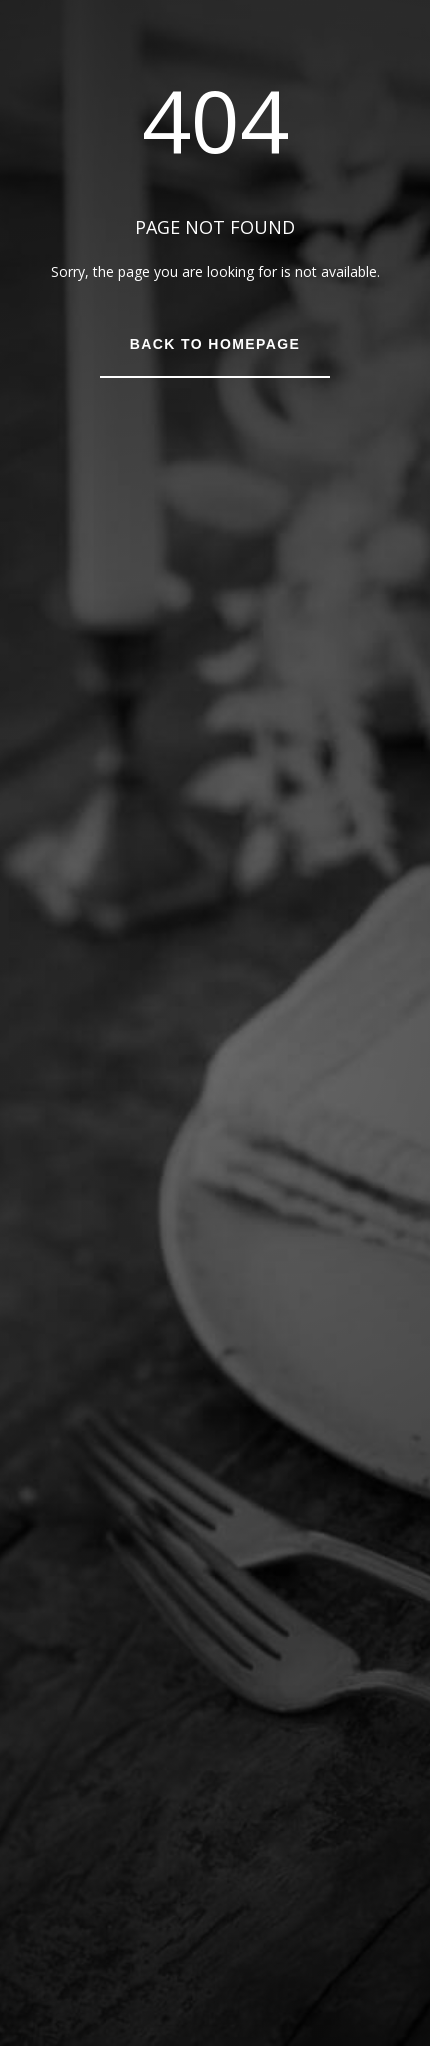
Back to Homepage (215, 344)
